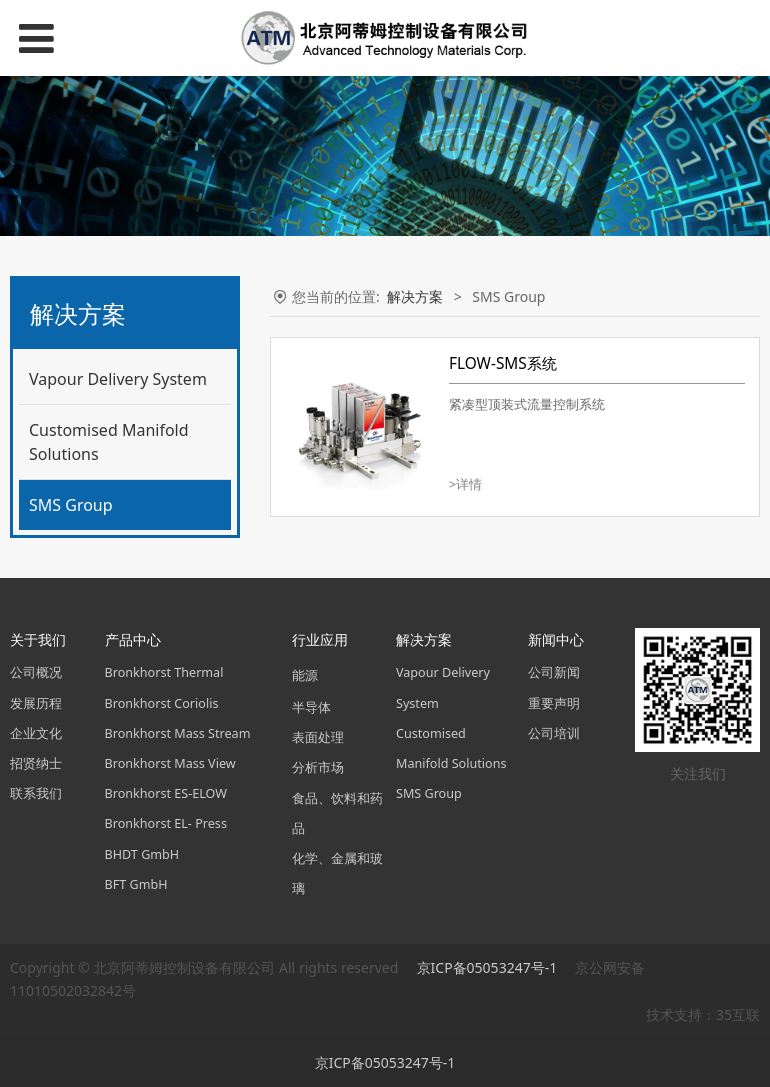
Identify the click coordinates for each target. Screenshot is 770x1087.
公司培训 (554, 733)
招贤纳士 (36, 763)
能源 (305, 675)
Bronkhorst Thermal (164, 672)
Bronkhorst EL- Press (166, 823)
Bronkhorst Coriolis (162, 703)
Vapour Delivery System (118, 379)
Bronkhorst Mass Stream (178, 733)
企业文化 (36, 733)
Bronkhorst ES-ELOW (166, 793)
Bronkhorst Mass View (170, 763)
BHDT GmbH (142, 854)
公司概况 (36, 672)
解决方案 (415, 296)
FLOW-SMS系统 (503, 363)
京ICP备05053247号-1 (489, 967)
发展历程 (36, 703)
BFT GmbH (136, 884)
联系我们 (36, 793)
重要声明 (554, 703)
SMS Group (71, 505)
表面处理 (318, 737)
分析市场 (318, 767)
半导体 (311, 707)
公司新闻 (554, 672)
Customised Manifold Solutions (109, 442)
